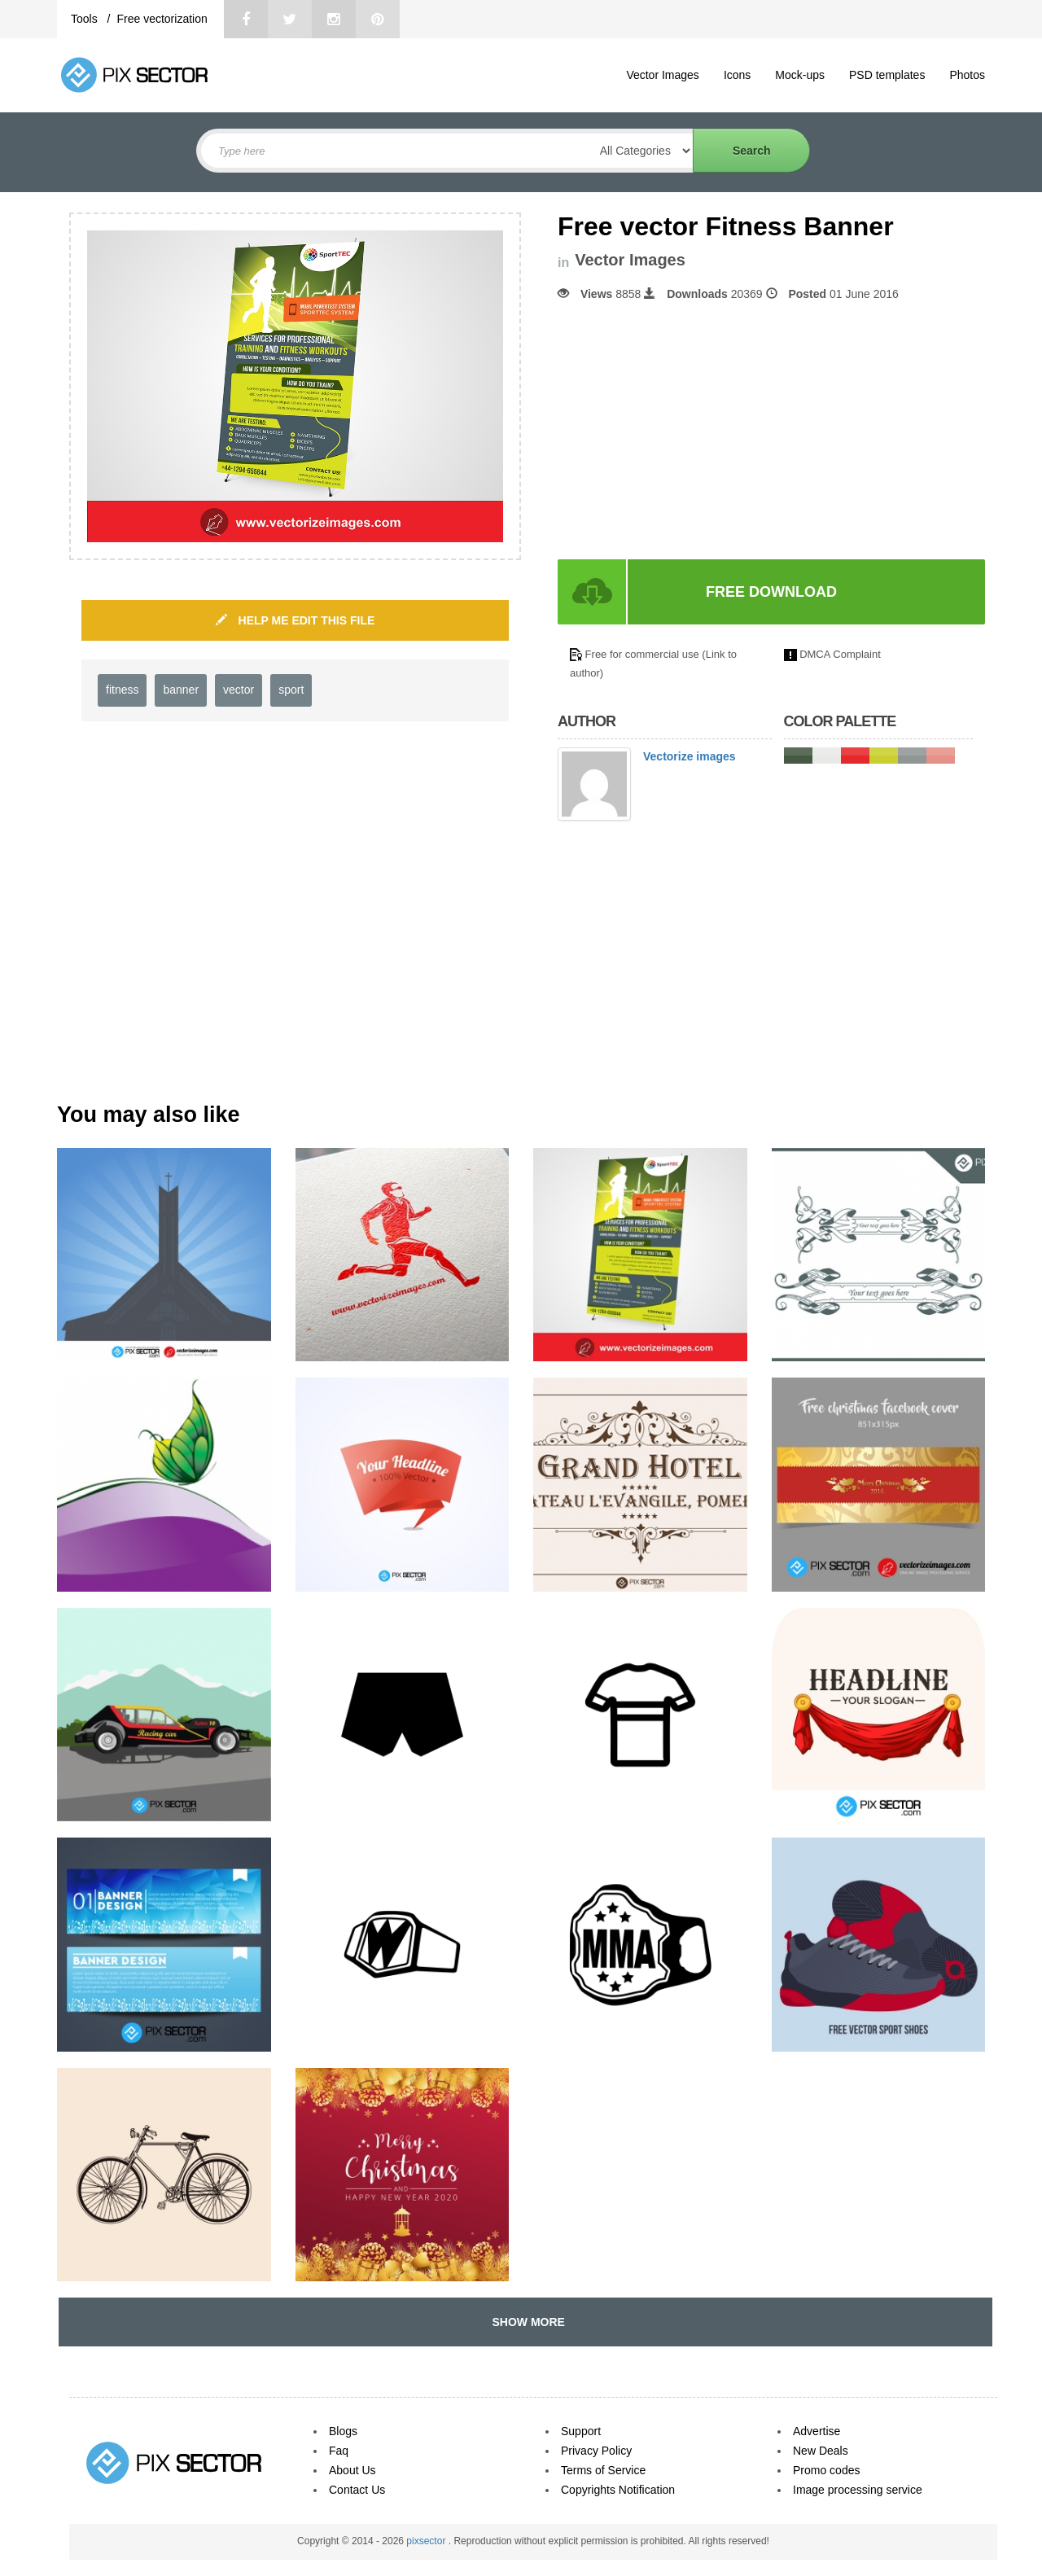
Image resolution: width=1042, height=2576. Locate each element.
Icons (737, 74)
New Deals (820, 2450)
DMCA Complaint (840, 654)
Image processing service (857, 2489)
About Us (352, 2470)
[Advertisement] (694, 431)
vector (238, 689)
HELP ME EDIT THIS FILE (295, 620)
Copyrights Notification (618, 2489)
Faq (338, 2450)
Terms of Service (603, 2470)
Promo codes (826, 2470)
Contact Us (357, 2489)
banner (181, 689)
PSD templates (887, 74)
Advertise (816, 2431)
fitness (122, 689)
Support (581, 2431)
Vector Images (662, 74)
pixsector (427, 2541)
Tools (86, 18)
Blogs (343, 2431)
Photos (967, 74)
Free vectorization (161, 18)
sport (291, 689)
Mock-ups (800, 74)
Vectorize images (689, 756)
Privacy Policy (596, 2450)
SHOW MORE (525, 2321)
